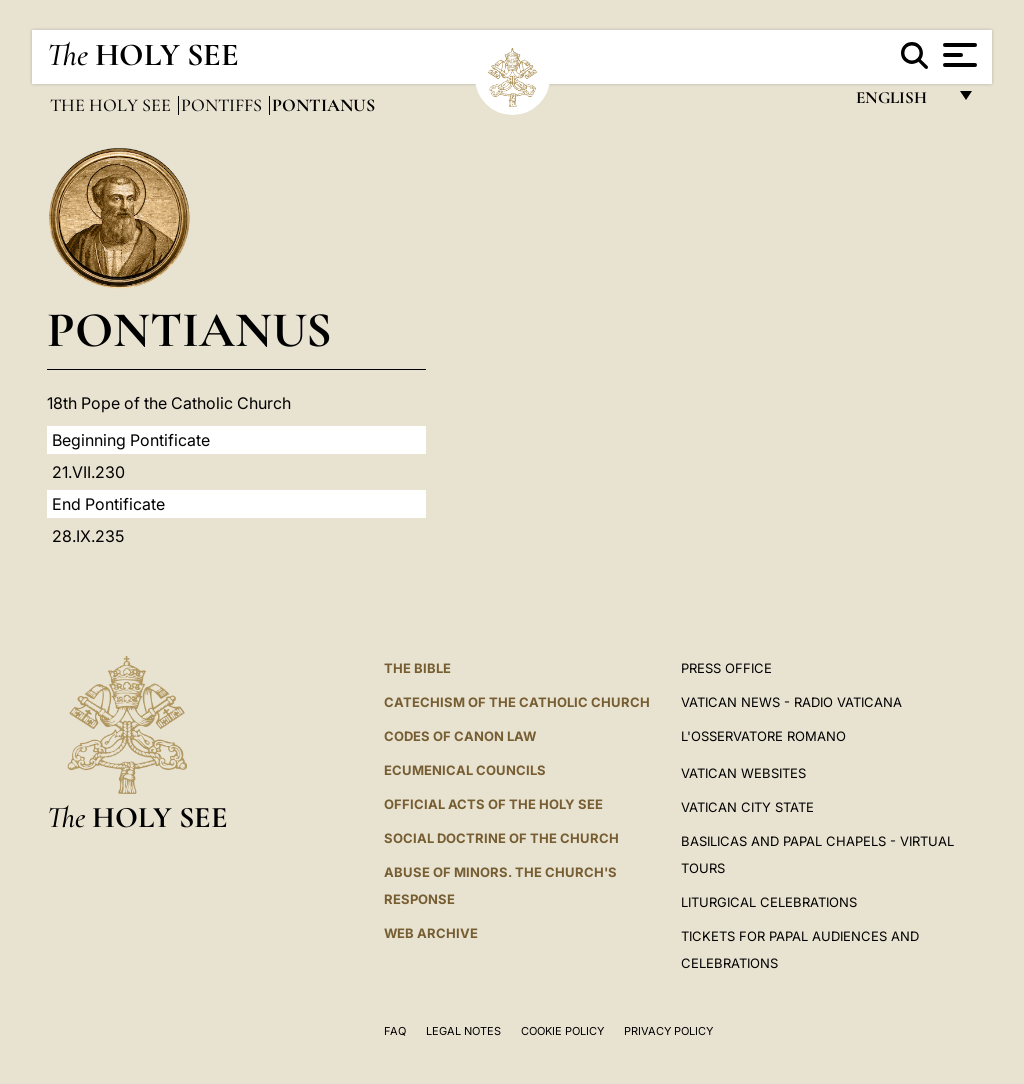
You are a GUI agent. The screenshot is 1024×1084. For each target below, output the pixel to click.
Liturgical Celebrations (769, 902)
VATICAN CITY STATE (747, 807)
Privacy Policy (668, 1031)
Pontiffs (223, 105)
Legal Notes (463, 1031)
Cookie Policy (562, 1031)
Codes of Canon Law (460, 736)
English (900, 102)
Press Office (726, 668)
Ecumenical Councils (465, 770)
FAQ (395, 1031)
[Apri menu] (957, 55)
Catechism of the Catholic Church (517, 702)
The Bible (417, 668)
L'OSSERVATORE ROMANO (763, 736)
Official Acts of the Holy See (493, 804)
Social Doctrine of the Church (501, 838)
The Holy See (112, 105)
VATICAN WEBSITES (743, 773)
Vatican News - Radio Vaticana (791, 702)
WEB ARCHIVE (431, 933)
